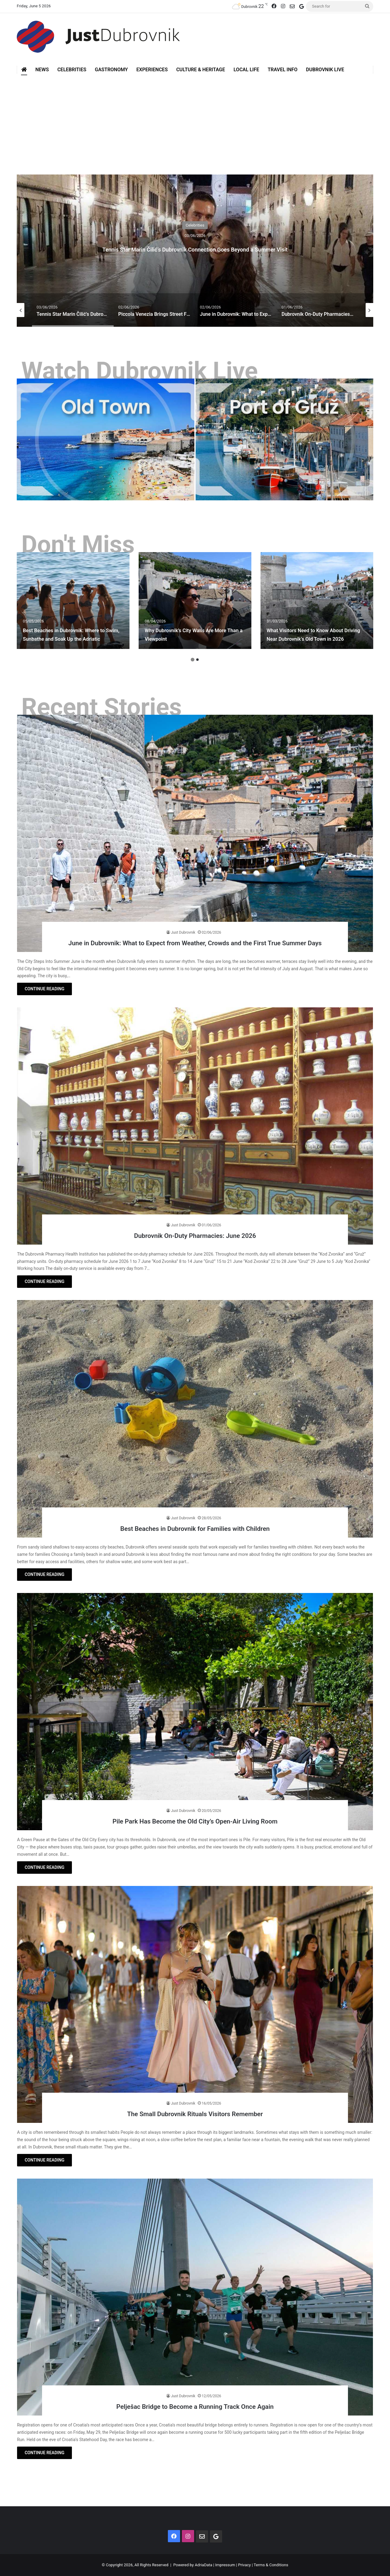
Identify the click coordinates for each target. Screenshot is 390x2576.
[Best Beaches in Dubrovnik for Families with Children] (195, 1419)
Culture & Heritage (200, 69)
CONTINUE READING (44, 988)
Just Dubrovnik (183, 921)
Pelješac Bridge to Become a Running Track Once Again (195, 2405)
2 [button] (197, 659)
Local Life (246, 69)
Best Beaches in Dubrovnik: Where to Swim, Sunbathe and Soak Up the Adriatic (73, 630)
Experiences (152, 69)
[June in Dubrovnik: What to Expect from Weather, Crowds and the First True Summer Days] (195, 833)
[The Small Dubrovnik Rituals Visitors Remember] (195, 2004)
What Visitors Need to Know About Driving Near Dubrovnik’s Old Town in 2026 (317, 630)
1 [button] (192, 659)
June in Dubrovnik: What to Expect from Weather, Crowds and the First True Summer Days (195, 936)
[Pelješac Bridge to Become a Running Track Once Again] (195, 2297)
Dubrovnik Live (325, 69)
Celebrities (71, 69)
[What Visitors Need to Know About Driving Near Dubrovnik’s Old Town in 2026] (317, 600)
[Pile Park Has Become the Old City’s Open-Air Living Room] (195, 1711)
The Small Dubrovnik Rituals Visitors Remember (195, 2113)
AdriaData (203, 2565)
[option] (195, 250)
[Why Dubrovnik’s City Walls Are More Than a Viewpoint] (195, 600)
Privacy (244, 2565)
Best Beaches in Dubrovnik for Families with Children (195, 1527)
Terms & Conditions (271, 2565)
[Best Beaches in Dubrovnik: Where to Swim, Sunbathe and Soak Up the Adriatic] (73, 600)
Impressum (225, 2565)
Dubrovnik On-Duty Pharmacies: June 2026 (195, 1234)
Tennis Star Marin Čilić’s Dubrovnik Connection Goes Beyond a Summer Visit (195, 247)
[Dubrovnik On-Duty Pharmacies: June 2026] (195, 1126)
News (42, 69)
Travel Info (282, 69)
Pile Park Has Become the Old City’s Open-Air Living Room (195, 1820)
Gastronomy (111, 69)
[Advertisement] (195, 119)
